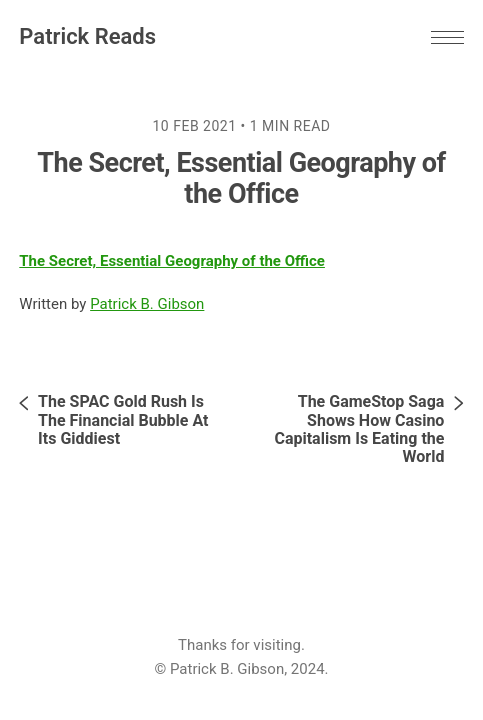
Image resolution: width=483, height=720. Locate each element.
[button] (447, 37)
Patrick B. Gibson (147, 304)
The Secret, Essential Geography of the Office (172, 261)
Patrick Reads (87, 36)
